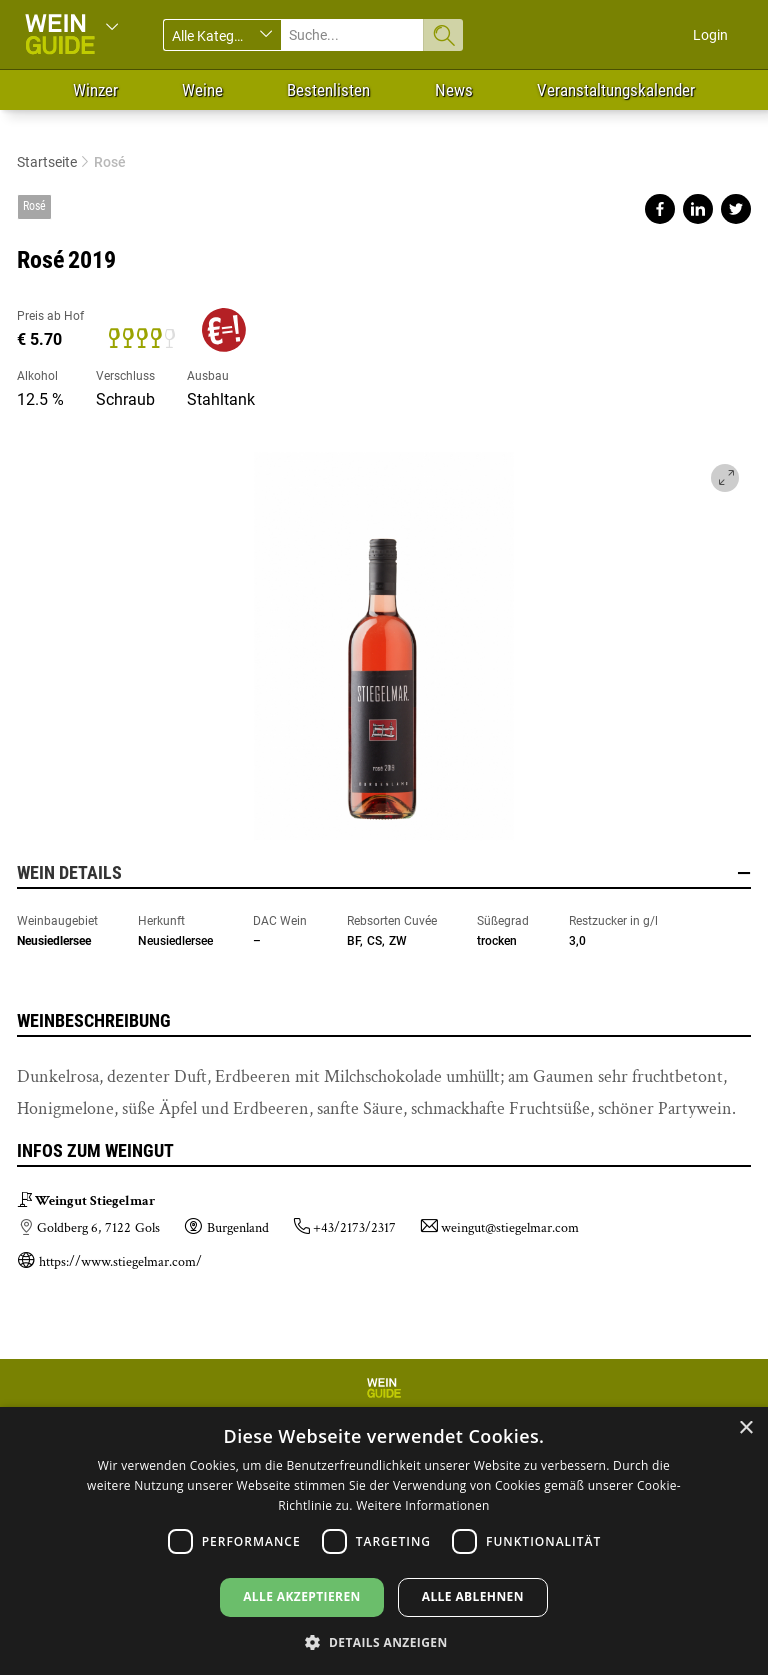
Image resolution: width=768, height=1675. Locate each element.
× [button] (745, 1428)
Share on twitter (736, 209)
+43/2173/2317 (354, 1228)
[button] (383, 1641)
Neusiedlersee (54, 941)
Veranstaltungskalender (616, 90)
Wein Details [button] (384, 873)
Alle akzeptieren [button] (302, 1596)
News (454, 90)
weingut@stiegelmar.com (510, 1228)
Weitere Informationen (423, 1505)
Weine (202, 90)
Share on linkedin (698, 209)
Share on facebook (660, 209)
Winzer (95, 90)
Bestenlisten (328, 90)
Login (710, 35)
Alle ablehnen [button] (473, 1596)
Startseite (47, 162)
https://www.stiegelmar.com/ (120, 1262)
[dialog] (384, 1541)
